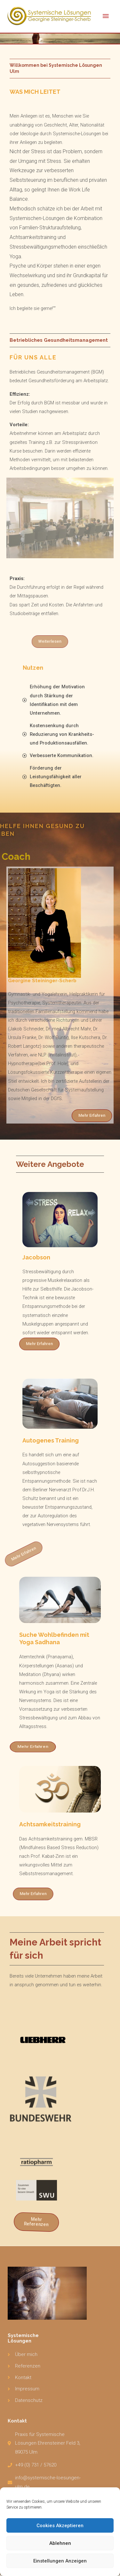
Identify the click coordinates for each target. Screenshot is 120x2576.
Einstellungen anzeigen (60, 2561)
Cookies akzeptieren (60, 2525)
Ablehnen (60, 2543)
